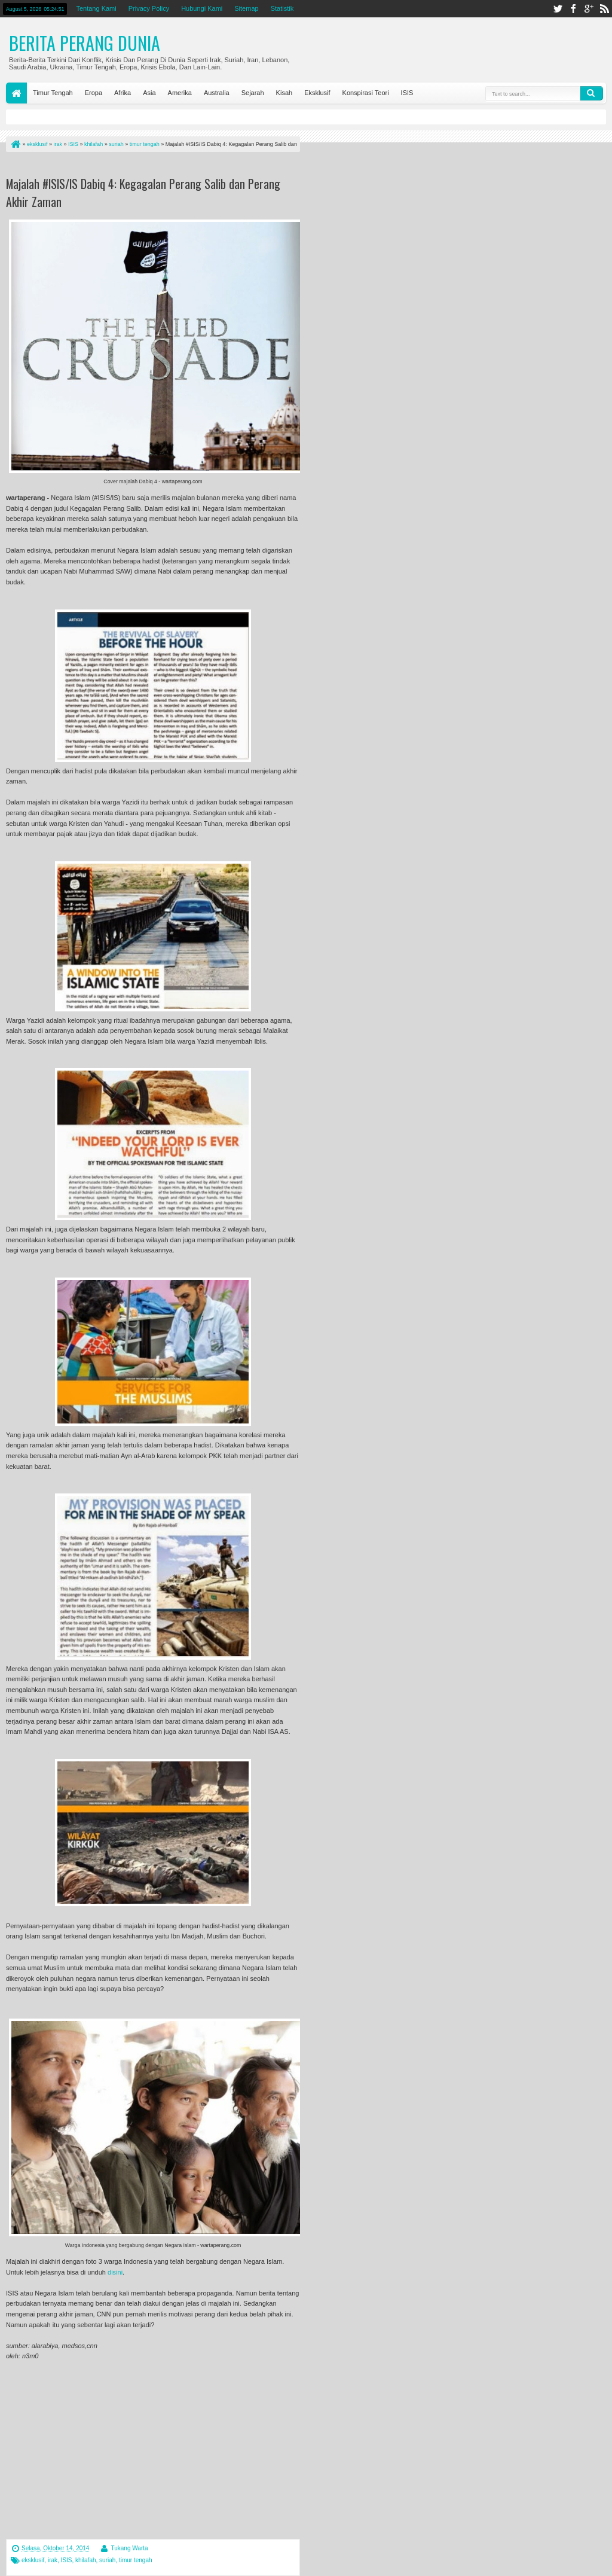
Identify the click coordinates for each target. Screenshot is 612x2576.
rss (604, 8)
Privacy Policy (148, 8)
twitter (557, 8)
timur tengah (135, 2560)
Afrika (122, 92)
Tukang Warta (129, 2548)
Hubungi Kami (201, 8)
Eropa (93, 92)
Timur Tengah (53, 92)
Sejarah (252, 92)
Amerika (180, 92)
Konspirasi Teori (365, 92)
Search (591, 93)
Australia (217, 92)
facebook (573, 8)
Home (16, 93)
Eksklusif (317, 92)
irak (52, 2560)
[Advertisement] (146, 166)
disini (115, 2272)
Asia (149, 92)
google (588, 8)
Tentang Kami (96, 8)
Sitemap (246, 8)
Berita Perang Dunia (84, 42)
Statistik (282, 8)
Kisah (284, 92)
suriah (107, 2560)
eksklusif (33, 2560)
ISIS (407, 92)
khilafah (85, 2560)
